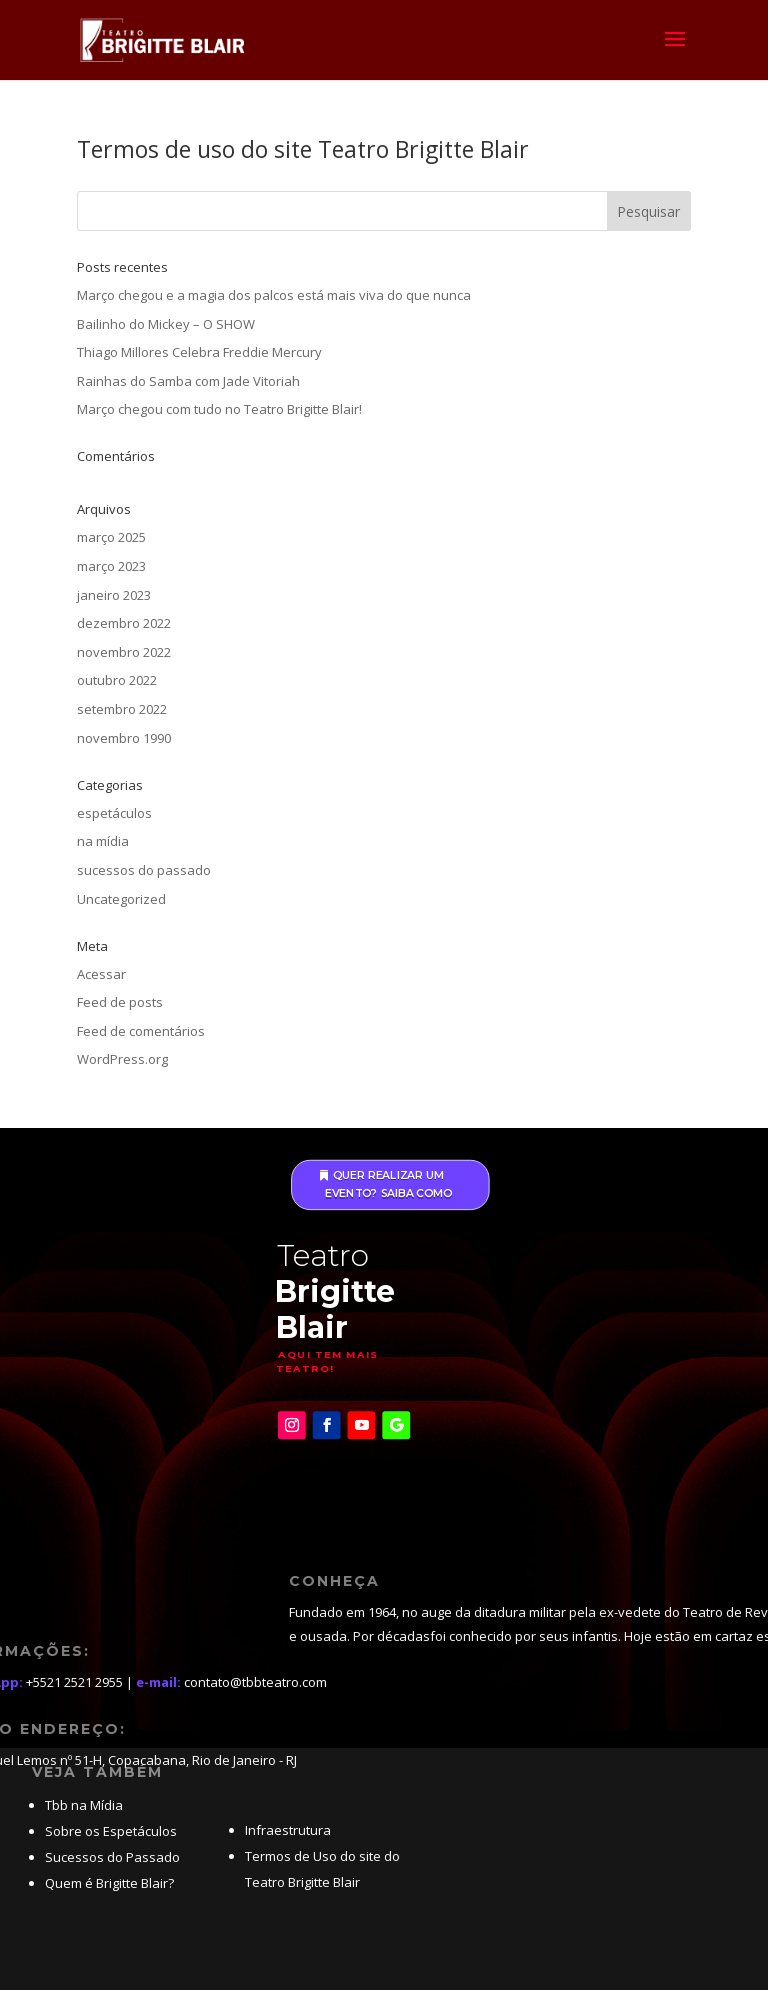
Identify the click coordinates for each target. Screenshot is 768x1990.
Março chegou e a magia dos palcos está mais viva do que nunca (274, 295)
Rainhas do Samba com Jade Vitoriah (188, 381)
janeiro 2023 (114, 595)
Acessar (101, 974)
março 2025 (111, 537)
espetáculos (114, 813)
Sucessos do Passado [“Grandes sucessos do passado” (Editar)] (112, 1857)
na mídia (103, 841)
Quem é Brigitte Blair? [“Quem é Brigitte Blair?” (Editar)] (109, 1883)
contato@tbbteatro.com (255, 1682)
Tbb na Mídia (84, 1805)
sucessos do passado (144, 870)
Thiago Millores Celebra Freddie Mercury (199, 352)
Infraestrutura (288, 1830)
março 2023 (111, 566)
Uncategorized (121, 899)
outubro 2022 (117, 680)
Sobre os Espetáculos (111, 1831)
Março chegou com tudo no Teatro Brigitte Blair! (219, 409)
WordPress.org (122, 1059)
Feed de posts (120, 1002)
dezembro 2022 (124, 623)
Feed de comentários (141, 1031)
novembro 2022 (124, 652)
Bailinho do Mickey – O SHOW (166, 324)
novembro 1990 (124, 738)
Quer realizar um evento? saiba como (388, 1185)
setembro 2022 (122, 709)
